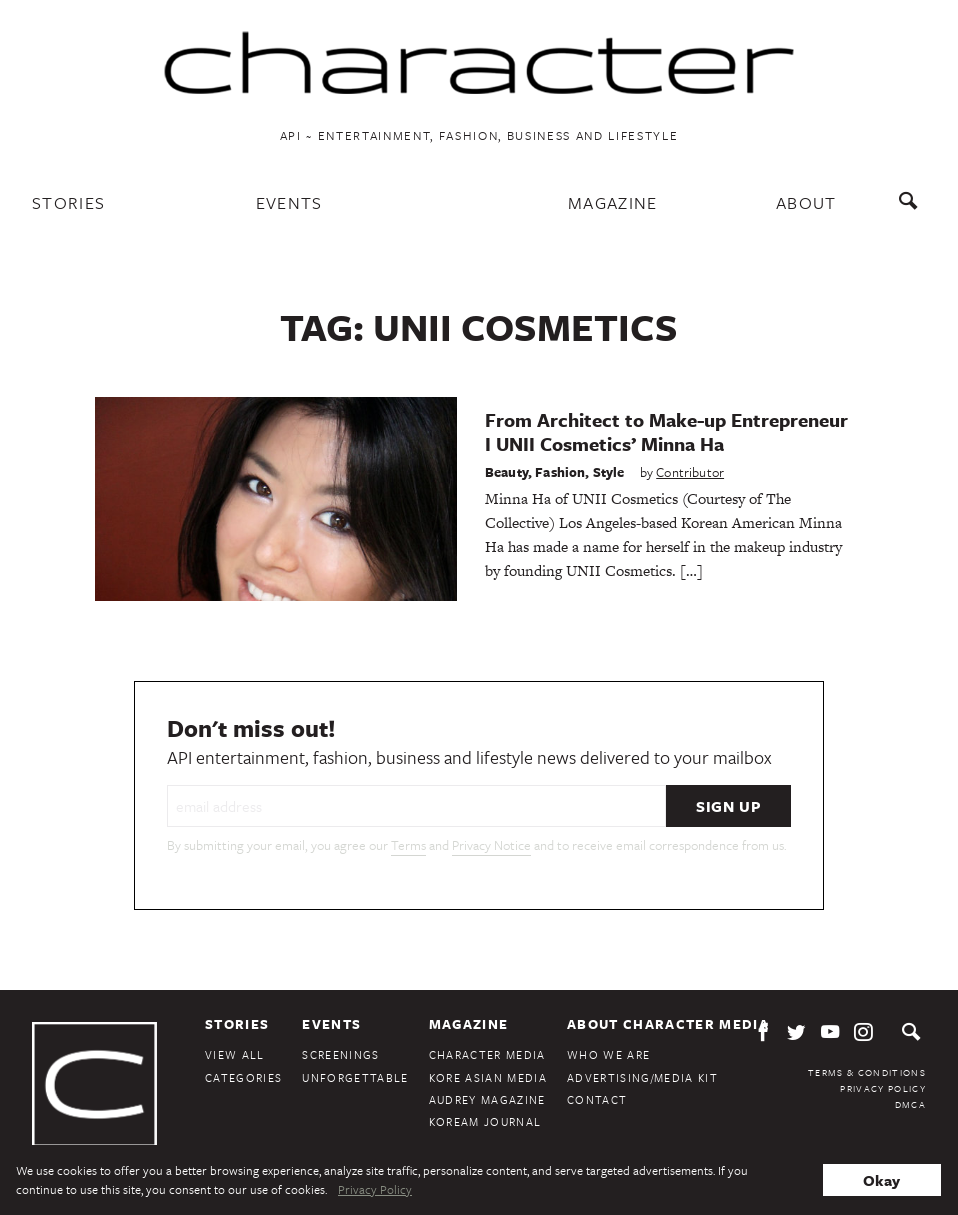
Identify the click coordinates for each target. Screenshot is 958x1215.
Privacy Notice (491, 845)
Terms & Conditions (867, 1072)
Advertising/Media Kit (642, 1077)
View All (235, 1054)
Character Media (487, 1054)
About (806, 202)
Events (289, 202)
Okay (881, 1180)
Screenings (340, 1054)
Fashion (560, 472)
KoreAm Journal (485, 1121)
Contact (597, 1099)
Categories (243, 1077)
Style (609, 472)
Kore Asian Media (488, 1077)
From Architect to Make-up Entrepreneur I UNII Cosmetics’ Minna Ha (666, 431)
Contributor (690, 472)
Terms (408, 845)
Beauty (506, 472)
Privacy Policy (883, 1088)
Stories (68, 202)
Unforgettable (355, 1077)
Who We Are (608, 1054)
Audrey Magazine (487, 1099)
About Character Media (668, 1024)
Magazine (613, 202)
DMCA (910, 1104)
